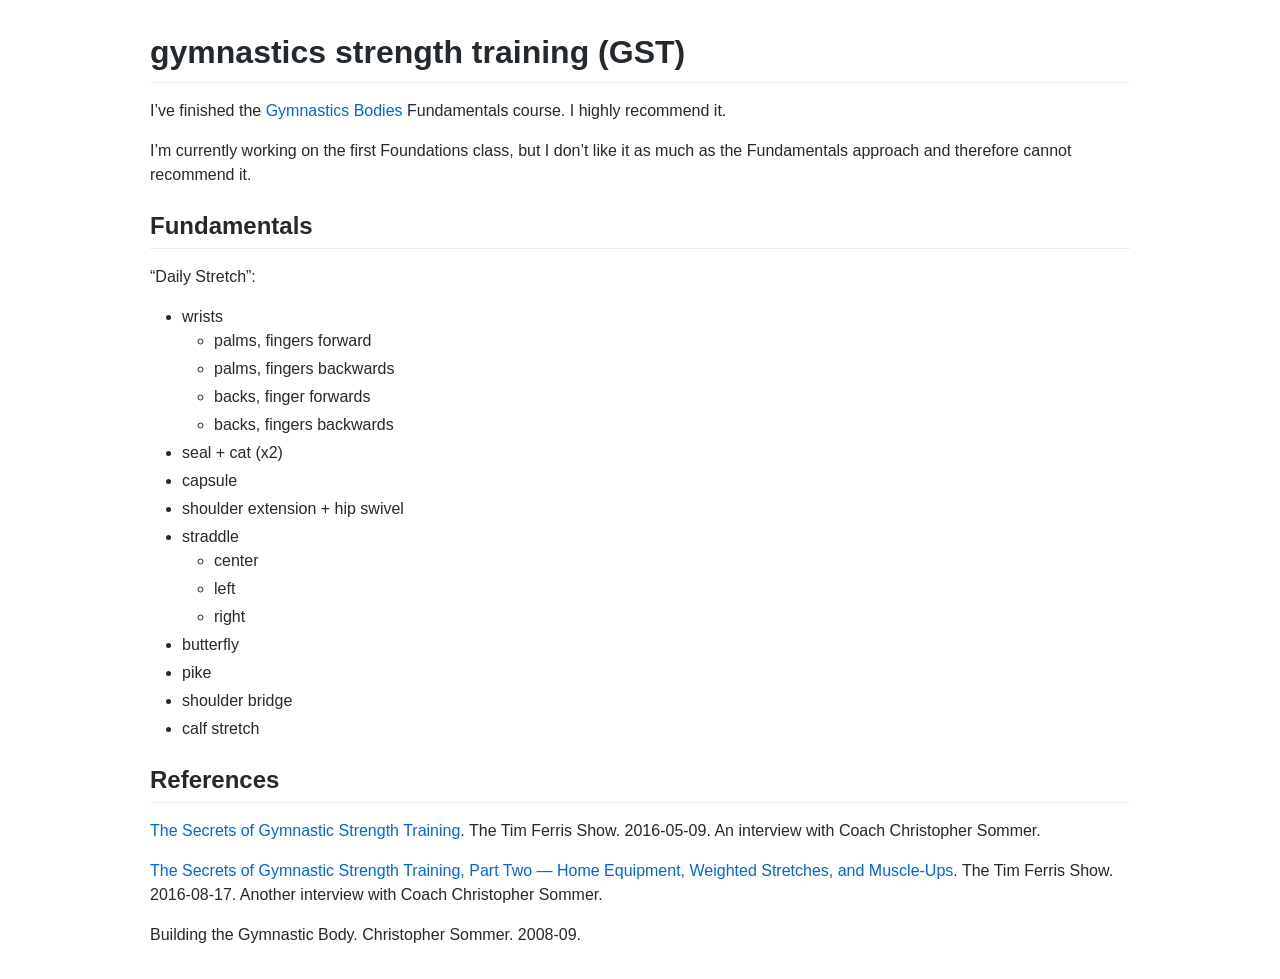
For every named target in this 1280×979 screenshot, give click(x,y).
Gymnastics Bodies (334, 110)
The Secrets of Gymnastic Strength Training (305, 830)
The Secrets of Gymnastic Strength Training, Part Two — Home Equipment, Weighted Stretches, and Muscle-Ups (551, 870)
